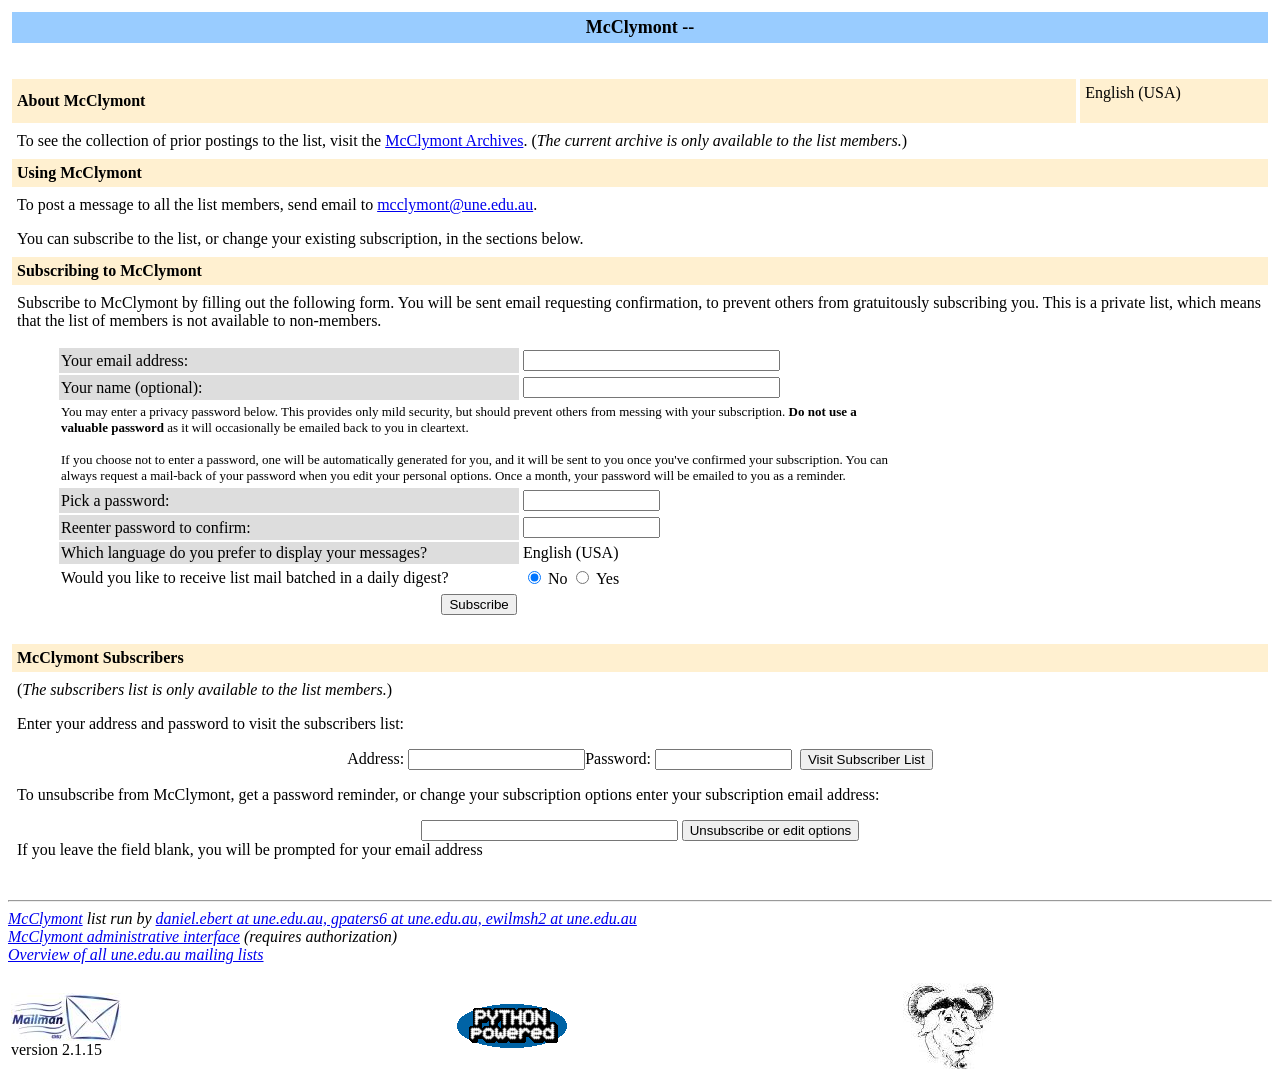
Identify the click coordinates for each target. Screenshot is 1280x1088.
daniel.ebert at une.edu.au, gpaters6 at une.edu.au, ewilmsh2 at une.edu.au (396, 918)
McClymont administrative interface (124, 936)
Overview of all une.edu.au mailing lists (136, 954)
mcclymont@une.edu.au (455, 204)
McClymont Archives (454, 140)
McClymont (45, 918)
